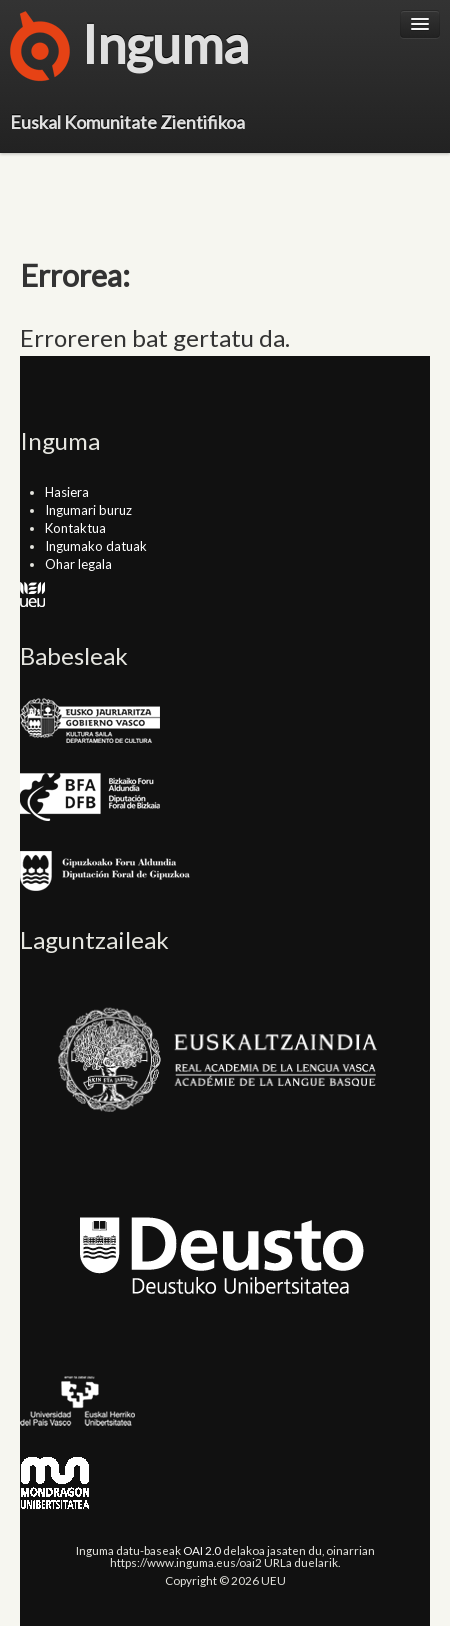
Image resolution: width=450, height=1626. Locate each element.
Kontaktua (75, 528)
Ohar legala (78, 564)
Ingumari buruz (88, 510)
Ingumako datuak (96, 546)
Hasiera (67, 492)
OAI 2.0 (202, 1550)
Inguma (129, 50)
